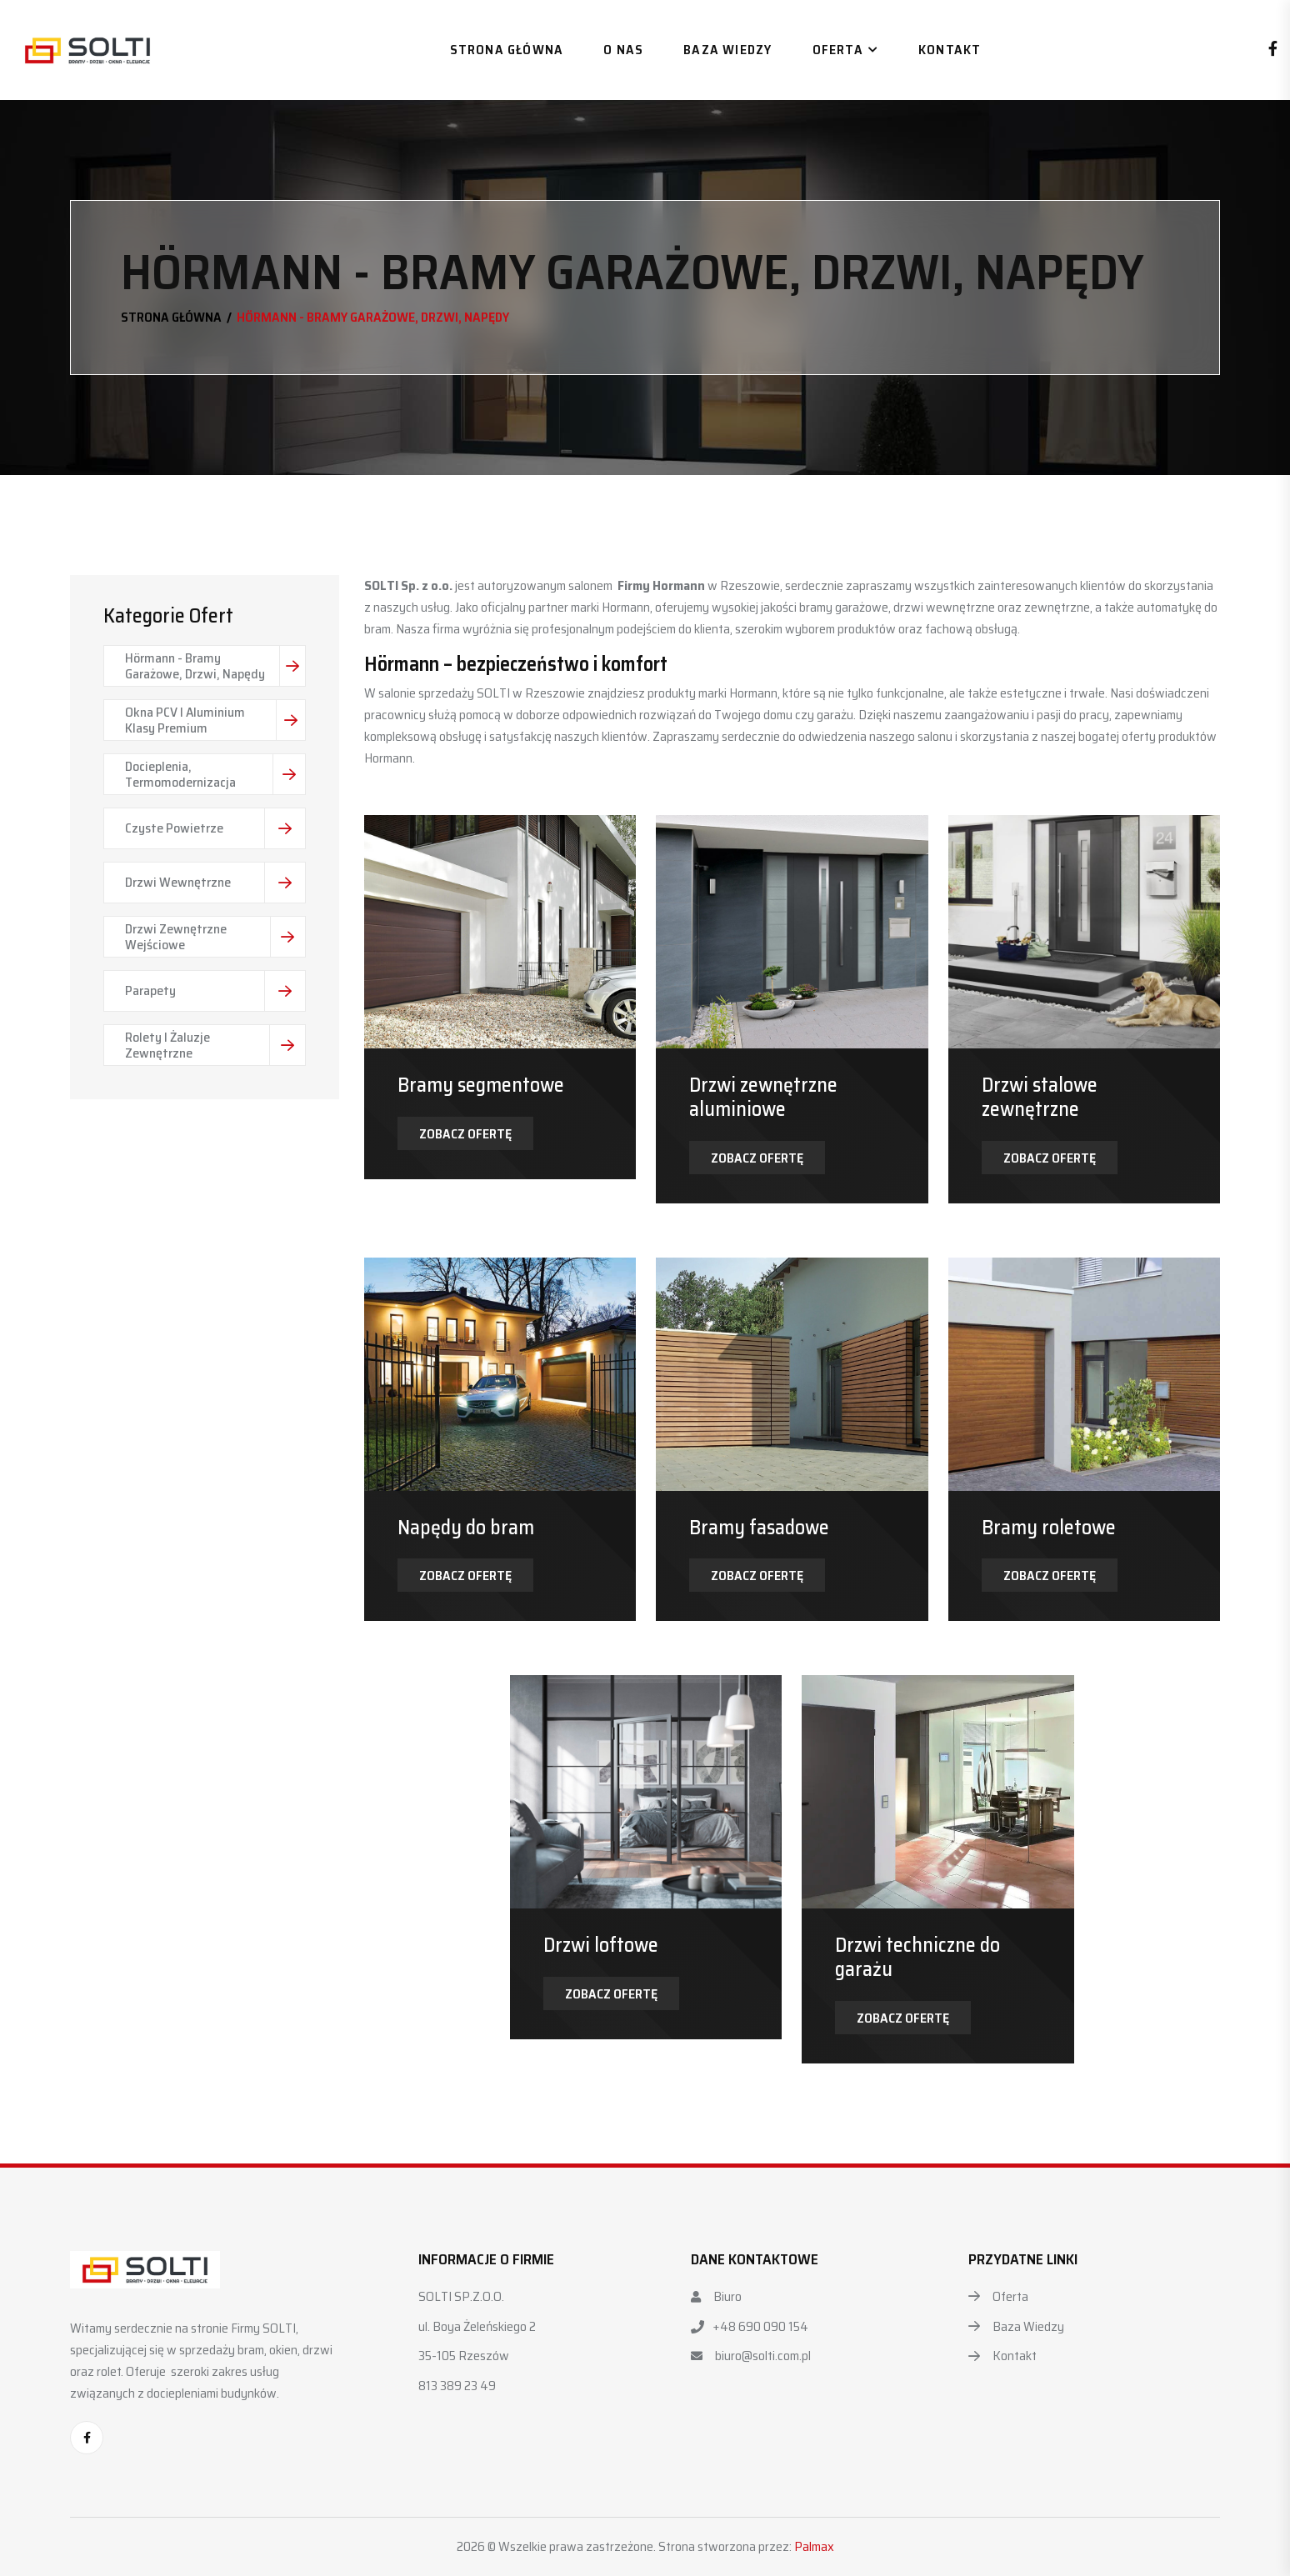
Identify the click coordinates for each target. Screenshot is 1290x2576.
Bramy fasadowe (759, 1527)
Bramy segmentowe (481, 1085)
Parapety (215, 991)
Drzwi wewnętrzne (215, 882)
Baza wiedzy (727, 49)
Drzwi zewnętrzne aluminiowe (763, 1097)
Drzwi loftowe (600, 1945)
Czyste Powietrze (215, 828)
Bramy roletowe (1049, 1527)
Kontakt (949, 49)
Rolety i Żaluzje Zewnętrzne (215, 1045)
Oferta (837, 49)
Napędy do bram (466, 1527)
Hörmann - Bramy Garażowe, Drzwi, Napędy (215, 666)
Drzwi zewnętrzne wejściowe (215, 937)
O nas (623, 49)
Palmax (814, 2546)
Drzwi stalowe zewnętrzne (1040, 1097)
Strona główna (507, 49)
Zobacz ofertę (465, 1133)
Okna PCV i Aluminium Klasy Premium (215, 720)
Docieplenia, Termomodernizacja (215, 774)
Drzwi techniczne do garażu (917, 1957)
